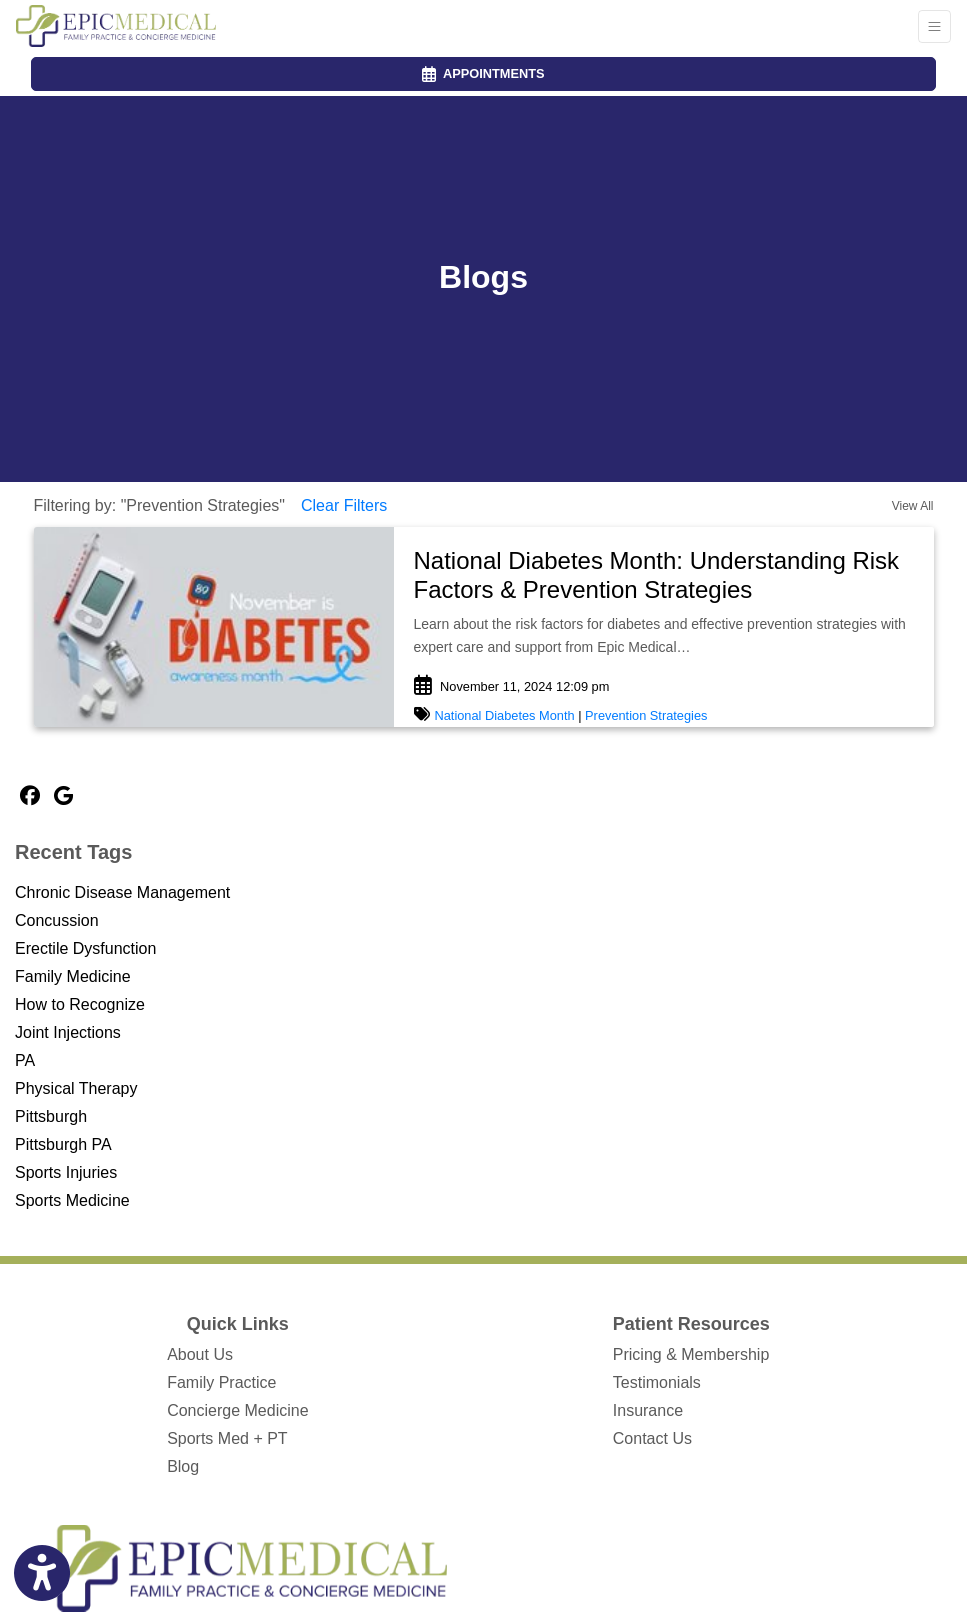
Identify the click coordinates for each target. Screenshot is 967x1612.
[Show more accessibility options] (42, 1574)
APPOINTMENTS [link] (483, 73)
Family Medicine (73, 976)
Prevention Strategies (646, 715)
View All (913, 506)
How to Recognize (80, 1004)
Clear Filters (344, 505)
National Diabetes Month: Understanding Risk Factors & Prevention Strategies (657, 575)
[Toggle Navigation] (934, 26)
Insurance (648, 1410)
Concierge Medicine (237, 1410)
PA (25, 1060)
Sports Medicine (72, 1200)
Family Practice (221, 1382)
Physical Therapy (76, 1088)
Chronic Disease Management (122, 892)
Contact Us (652, 1438)
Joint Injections (68, 1032)
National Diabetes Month (505, 715)
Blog (183, 1466)
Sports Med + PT (227, 1438)
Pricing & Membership (691, 1354)
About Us (200, 1354)
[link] (664, 576)
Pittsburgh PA (63, 1144)
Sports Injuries (66, 1172)
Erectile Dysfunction (85, 948)
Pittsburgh (51, 1116)
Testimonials (657, 1382)
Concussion (57, 920)
